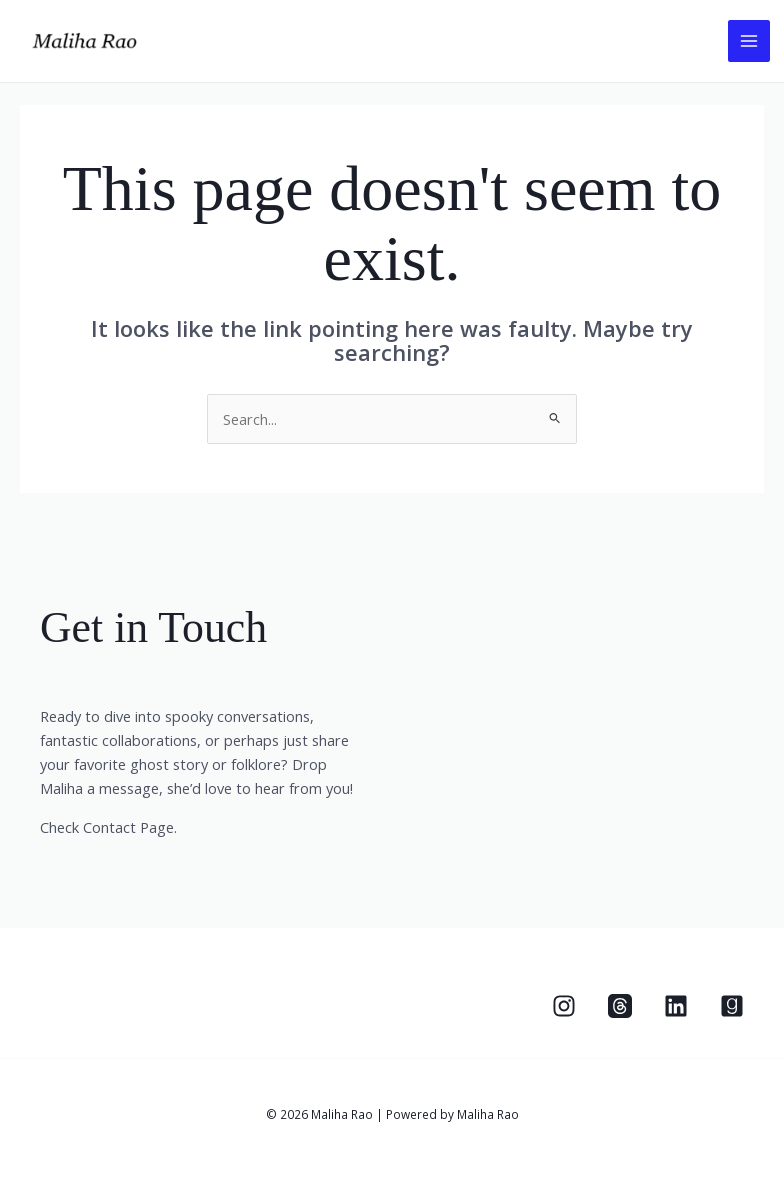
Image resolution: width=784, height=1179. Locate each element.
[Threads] (620, 1006)
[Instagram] (564, 1006)
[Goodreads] (732, 1006)
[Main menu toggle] (749, 41)
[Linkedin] (676, 1006)
